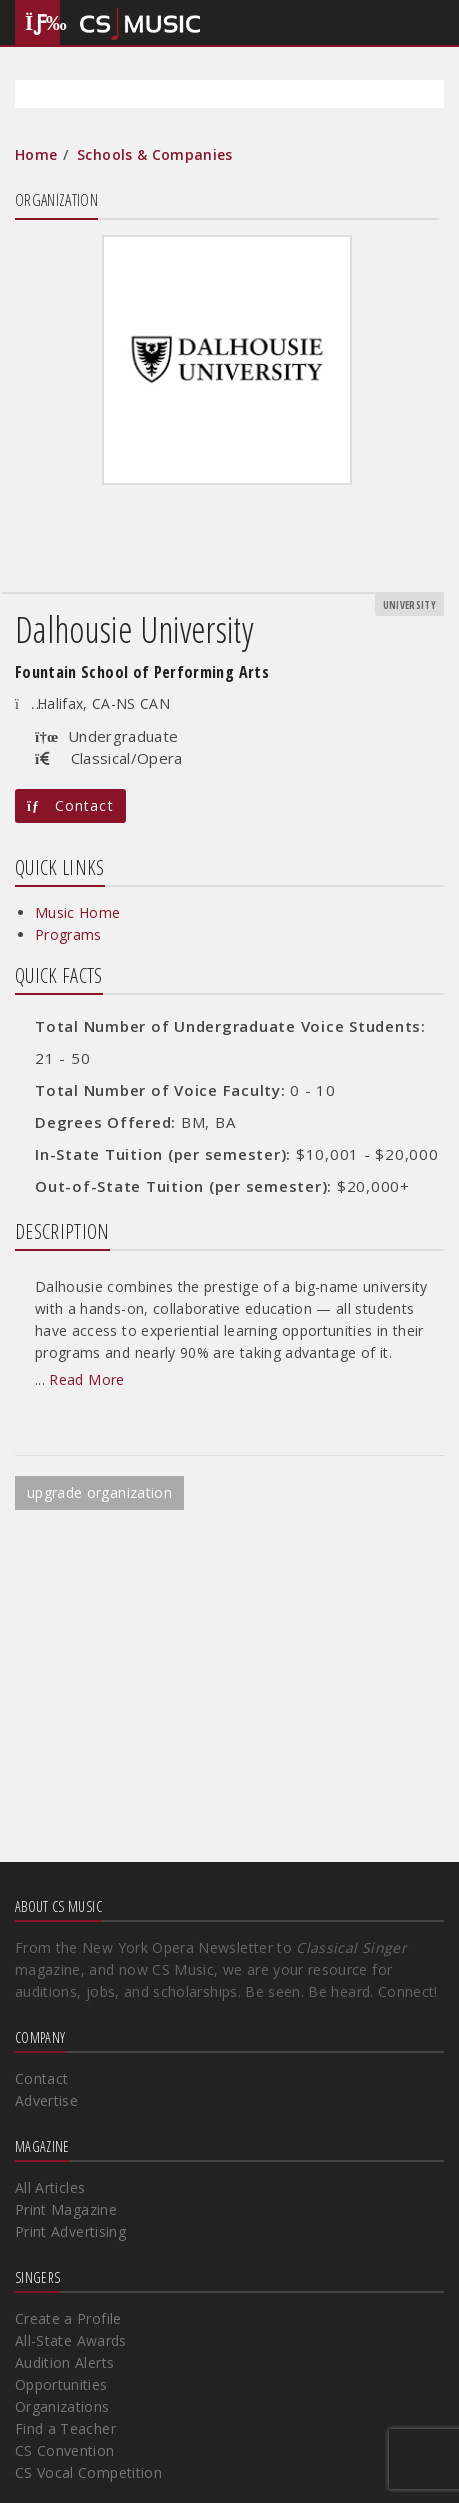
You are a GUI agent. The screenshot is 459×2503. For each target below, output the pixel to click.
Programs (68, 934)
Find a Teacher (65, 2428)
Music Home (78, 912)
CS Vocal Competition (88, 2472)
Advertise (46, 2100)
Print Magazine (66, 2209)
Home (36, 154)
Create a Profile (68, 2318)
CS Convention (65, 2450)
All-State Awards (71, 2340)
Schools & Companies (155, 154)
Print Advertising (70, 2231)
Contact (70, 805)
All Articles (50, 2187)
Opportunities (61, 2384)
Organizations (62, 2406)
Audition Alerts (64, 2362)
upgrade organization (99, 1492)
